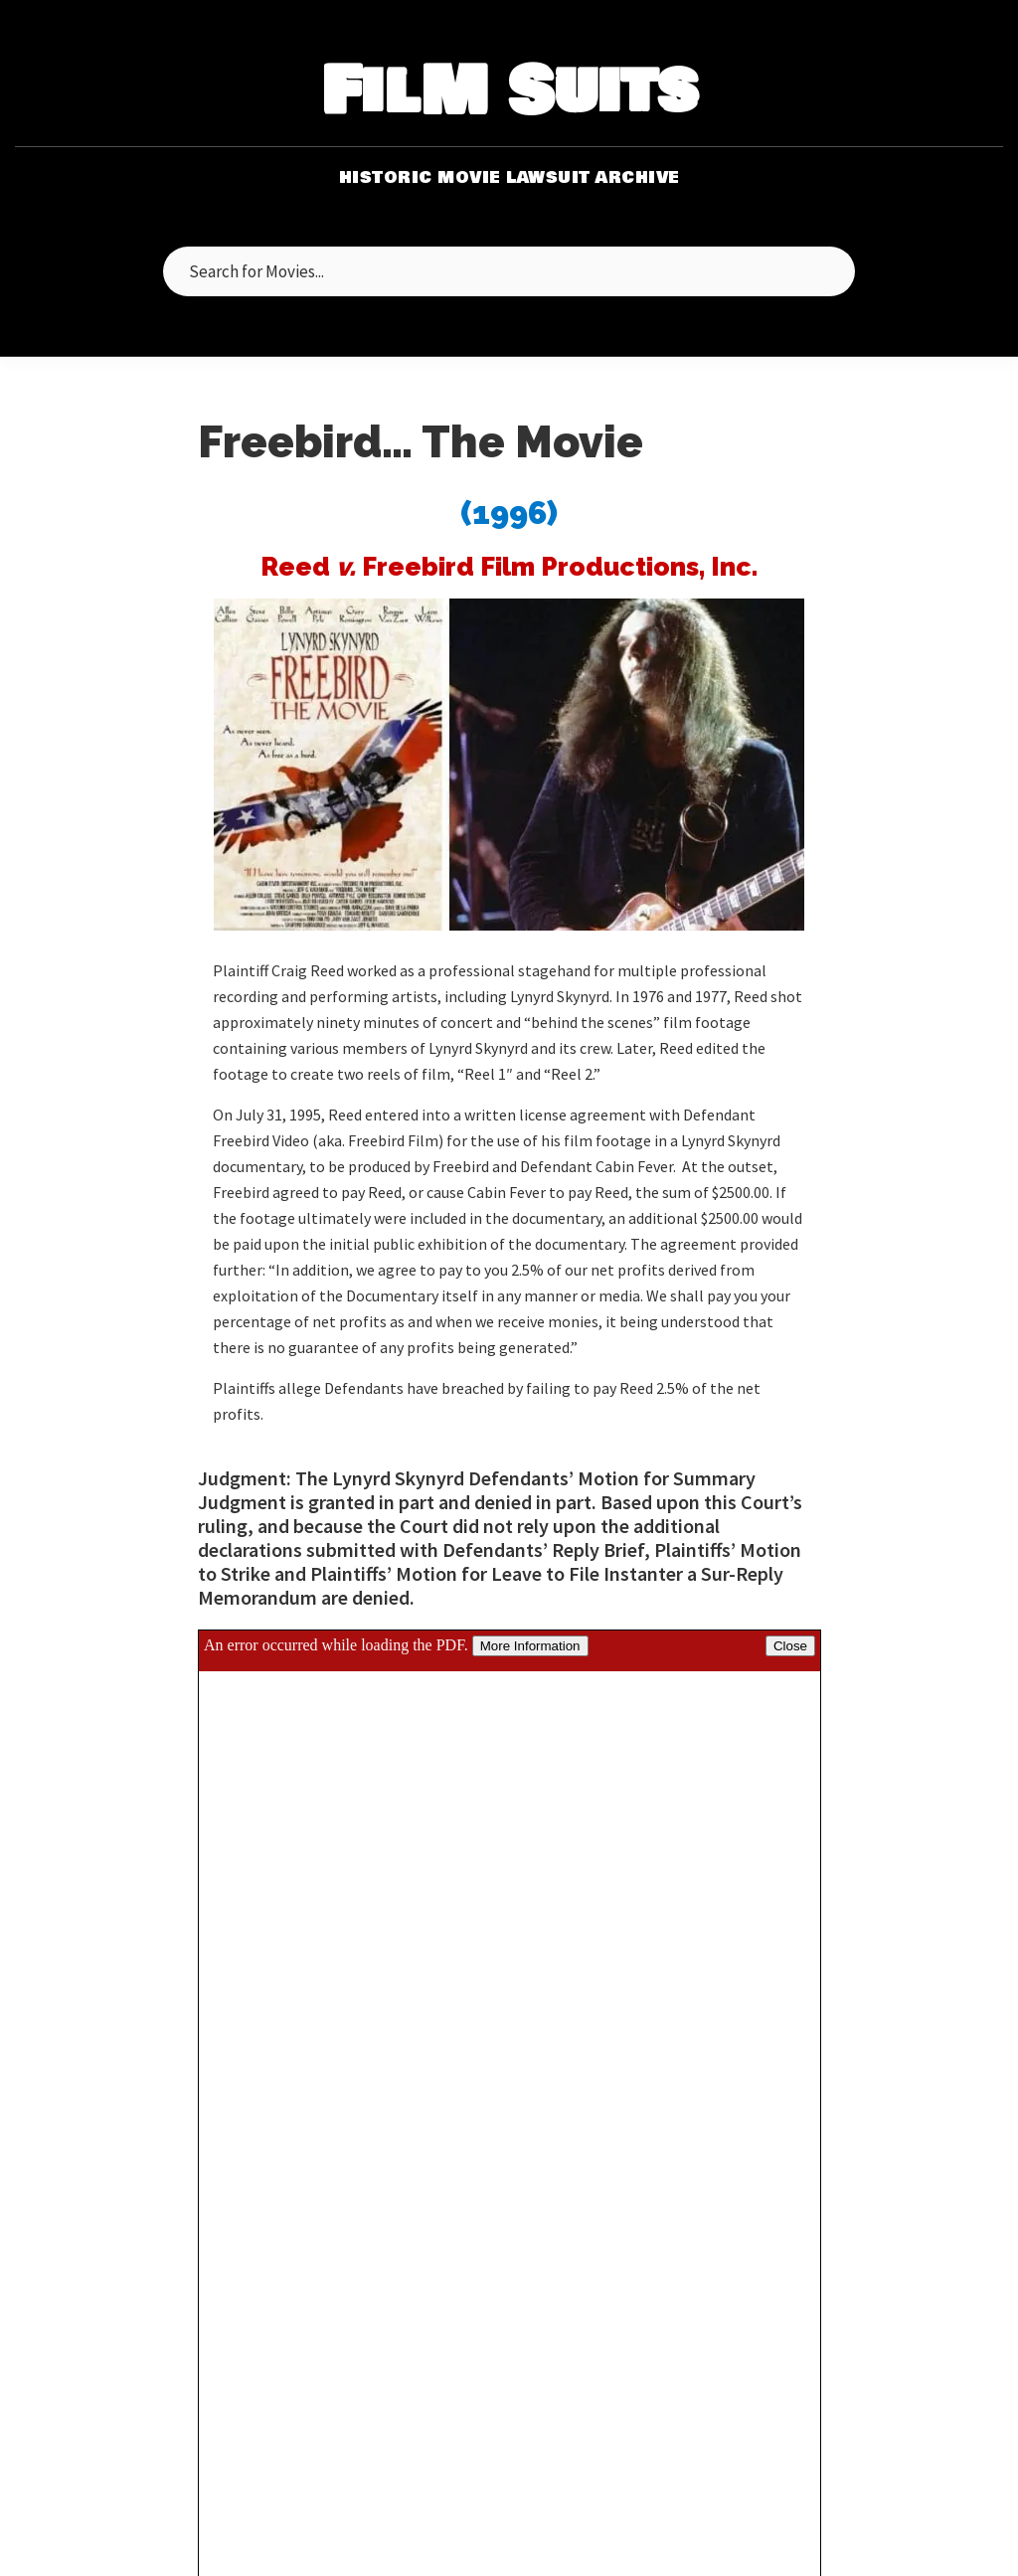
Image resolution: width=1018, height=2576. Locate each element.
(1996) (509, 512)
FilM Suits (509, 93)
